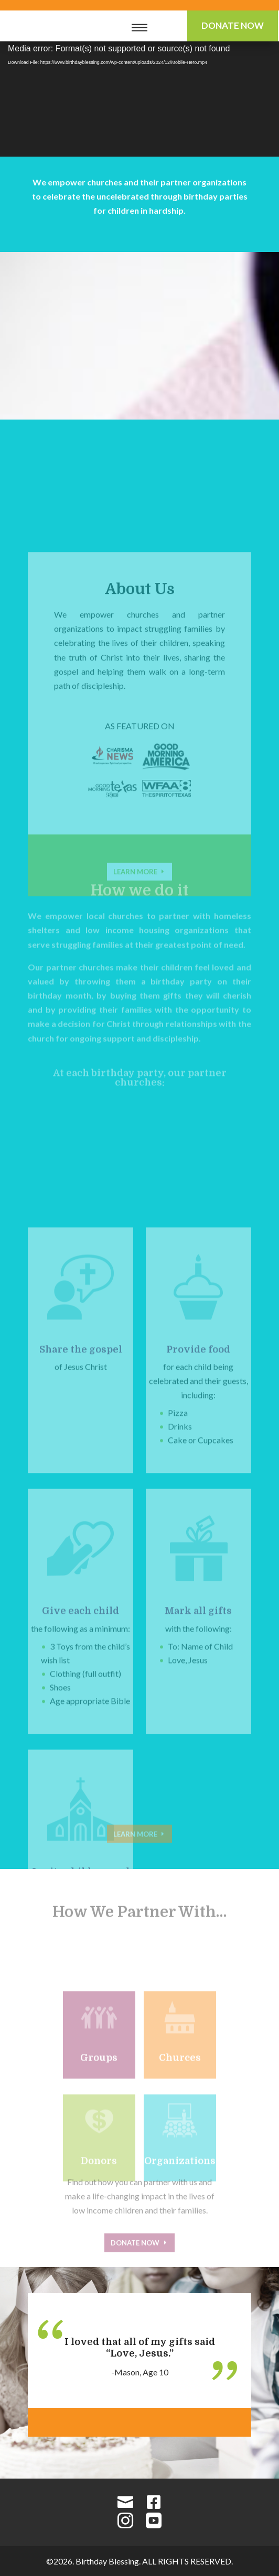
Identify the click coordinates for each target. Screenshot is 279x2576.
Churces (180, 2092)
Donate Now (232, 25)
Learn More (135, 1845)
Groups (98, 2092)
